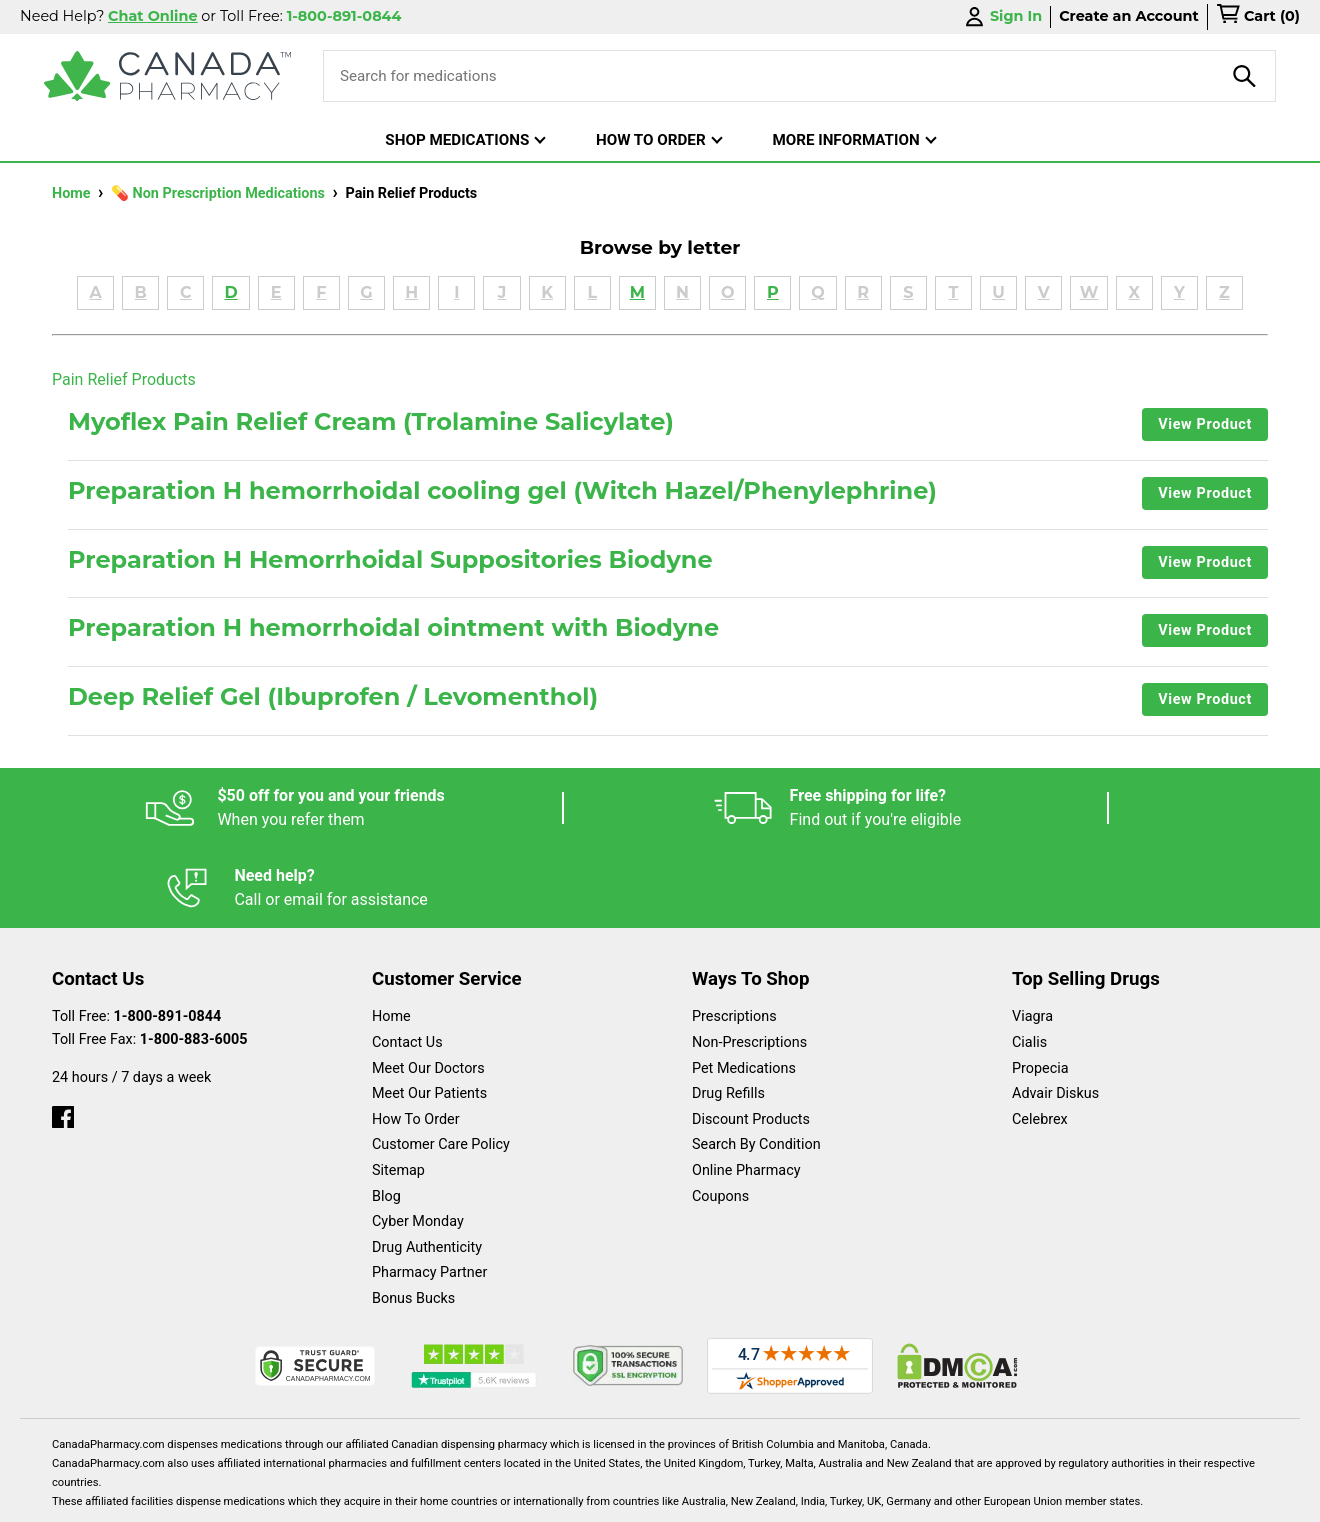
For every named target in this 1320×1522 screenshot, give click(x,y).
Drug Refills (728, 1013)
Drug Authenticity (427, 1167)
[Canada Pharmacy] (167, 76)
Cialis (1029, 962)
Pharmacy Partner (429, 1192)
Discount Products (751, 1039)
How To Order (416, 1039)
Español (635, 1496)
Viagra (1032, 936)
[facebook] (63, 1032)
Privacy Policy (963, 1496)
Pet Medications (744, 988)
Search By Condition (756, 1064)
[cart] (1258, 17)
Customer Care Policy (441, 1064)
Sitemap (398, 1090)
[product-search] (1245, 76)
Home (73, 193)
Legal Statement (831, 1496)
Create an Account (1129, 16)
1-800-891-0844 (168, 936)
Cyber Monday (418, 1141)
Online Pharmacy (746, 1090)
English (720, 1496)
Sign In (1002, 16)
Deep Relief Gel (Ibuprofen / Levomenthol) (333, 697)
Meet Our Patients (429, 1013)
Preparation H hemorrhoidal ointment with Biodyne (393, 628)
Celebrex (1040, 1039)
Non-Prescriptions (749, 962)
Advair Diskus (1055, 1013)
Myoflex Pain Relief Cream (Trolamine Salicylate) (371, 422)
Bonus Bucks (413, 1218)
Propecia (1040, 988)
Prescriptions (734, 936)
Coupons (720, 1116)
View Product (1205, 424)
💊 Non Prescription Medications (220, 193)
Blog (386, 1116)
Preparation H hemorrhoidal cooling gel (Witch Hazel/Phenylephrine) (502, 491)
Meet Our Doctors (428, 988)
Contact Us (407, 962)
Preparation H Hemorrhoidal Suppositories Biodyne (390, 560)
